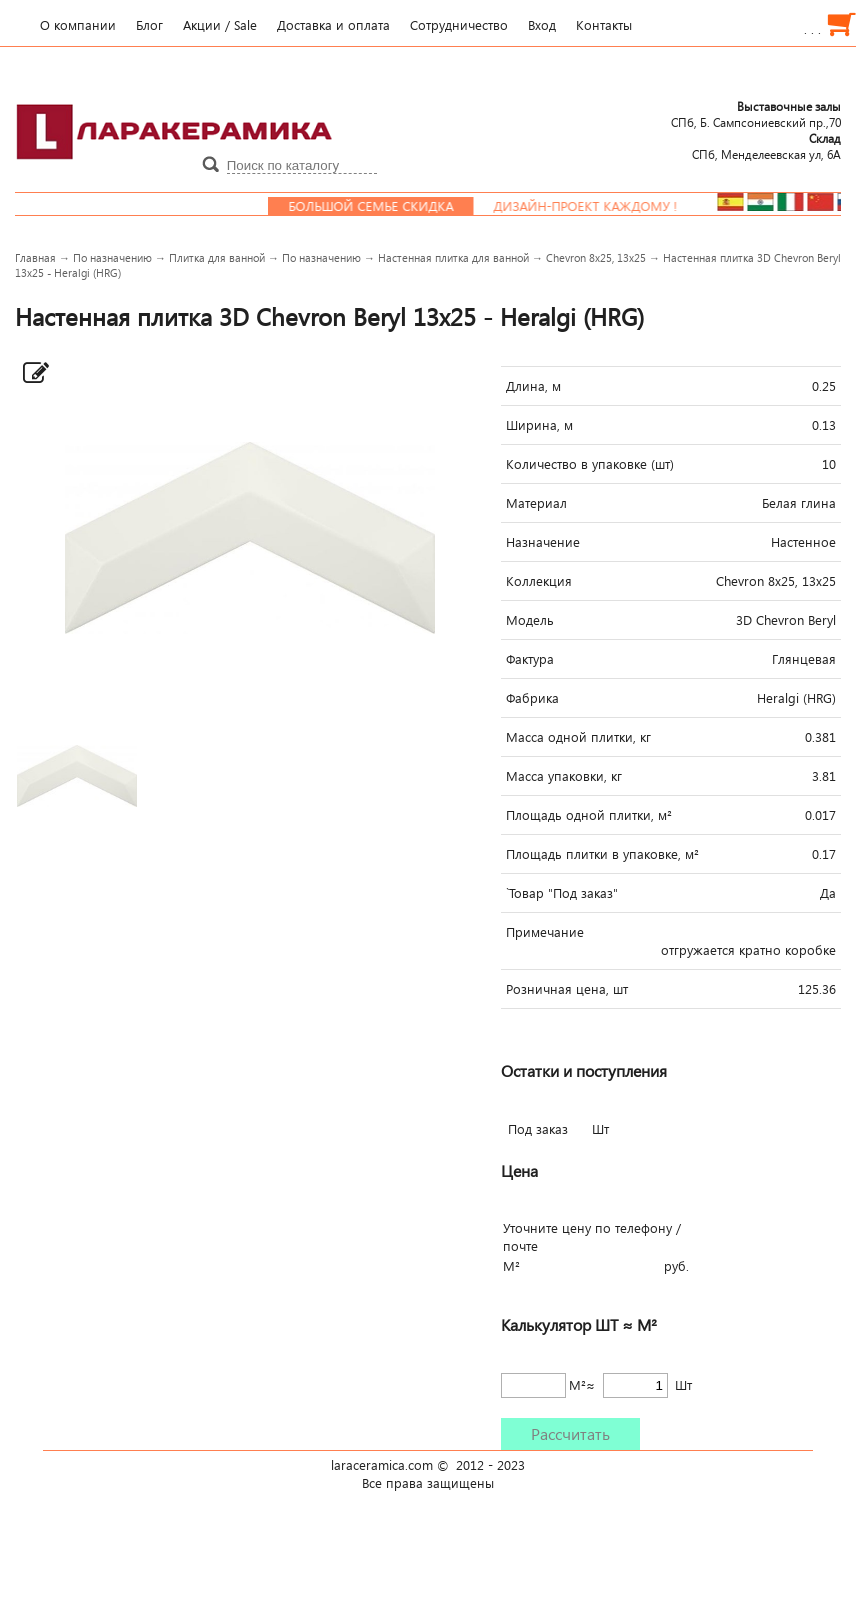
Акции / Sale (220, 25)
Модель (530, 620)
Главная (35, 257)
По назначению (112, 257)
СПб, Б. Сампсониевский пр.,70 (756, 114)
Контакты (604, 25)
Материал (536, 503)
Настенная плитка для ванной (453, 257)
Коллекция (539, 581)
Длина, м (533, 386)
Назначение (543, 542)
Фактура (530, 659)
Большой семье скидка (386, 206)
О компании (78, 25)
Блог (149, 25)
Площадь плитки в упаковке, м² (602, 854)
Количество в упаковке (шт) (590, 464)
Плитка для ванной (217, 257)
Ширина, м (539, 425)
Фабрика (532, 698)
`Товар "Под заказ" (562, 893)
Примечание (545, 932)
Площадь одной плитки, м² (589, 815)
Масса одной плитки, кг (578, 737)
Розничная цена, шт (567, 989)
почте (520, 1246)
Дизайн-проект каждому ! (601, 206)
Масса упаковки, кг (564, 776)
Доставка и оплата (333, 25)
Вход (542, 25)
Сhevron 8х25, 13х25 (596, 257)
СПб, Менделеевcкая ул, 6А (766, 146)
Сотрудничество (459, 25)
